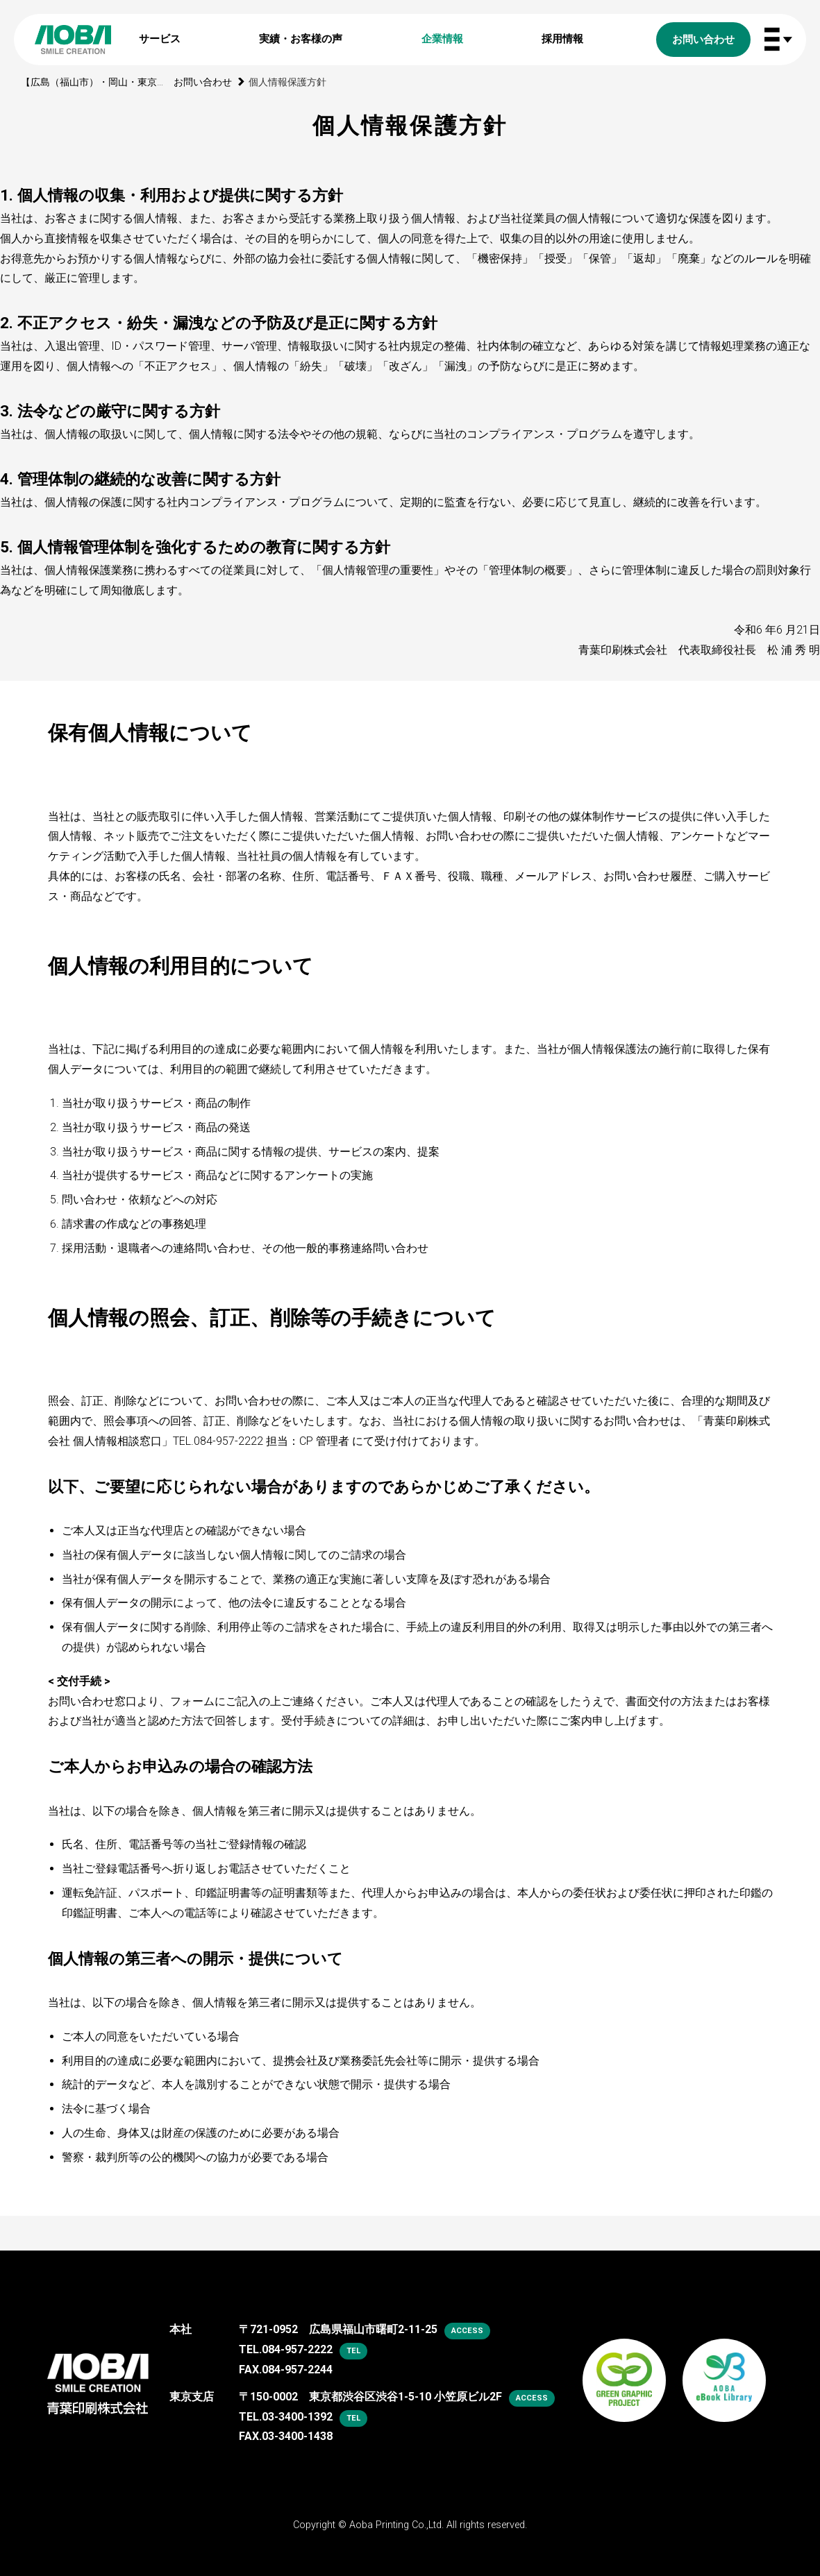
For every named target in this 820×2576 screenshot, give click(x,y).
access (467, 2330)
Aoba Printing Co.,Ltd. (396, 2525)
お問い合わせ (203, 82)
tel (353, 2350)
